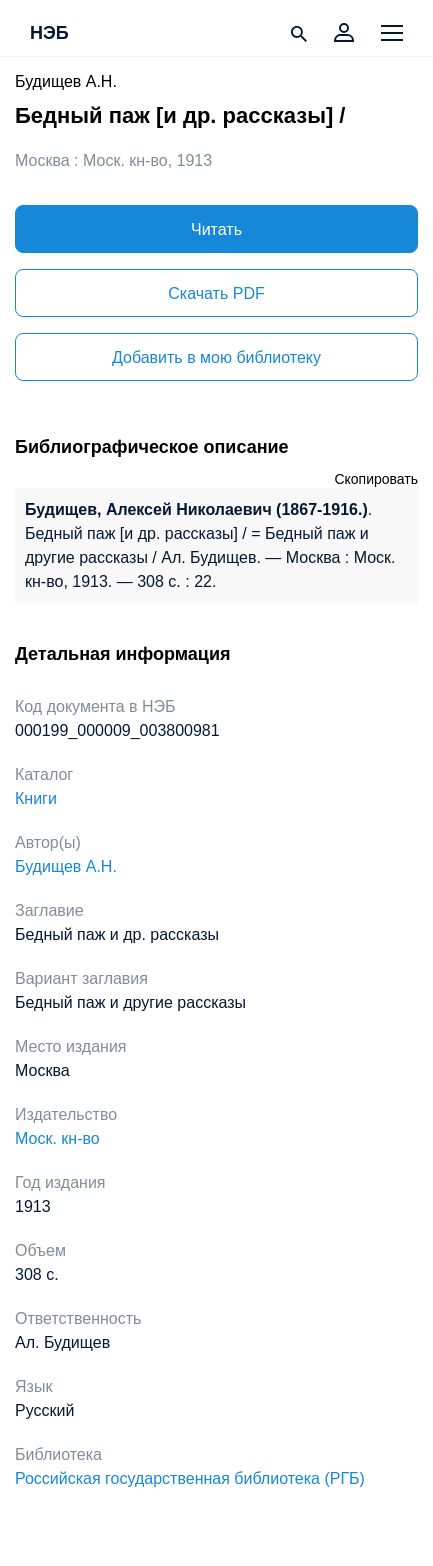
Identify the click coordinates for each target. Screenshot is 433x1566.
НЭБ (49, 34)
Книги (36, 798)
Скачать (216, 293)
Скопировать (376, 479)
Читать (216, 229)
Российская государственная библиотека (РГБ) (190, 1478)
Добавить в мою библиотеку (216, 357)
